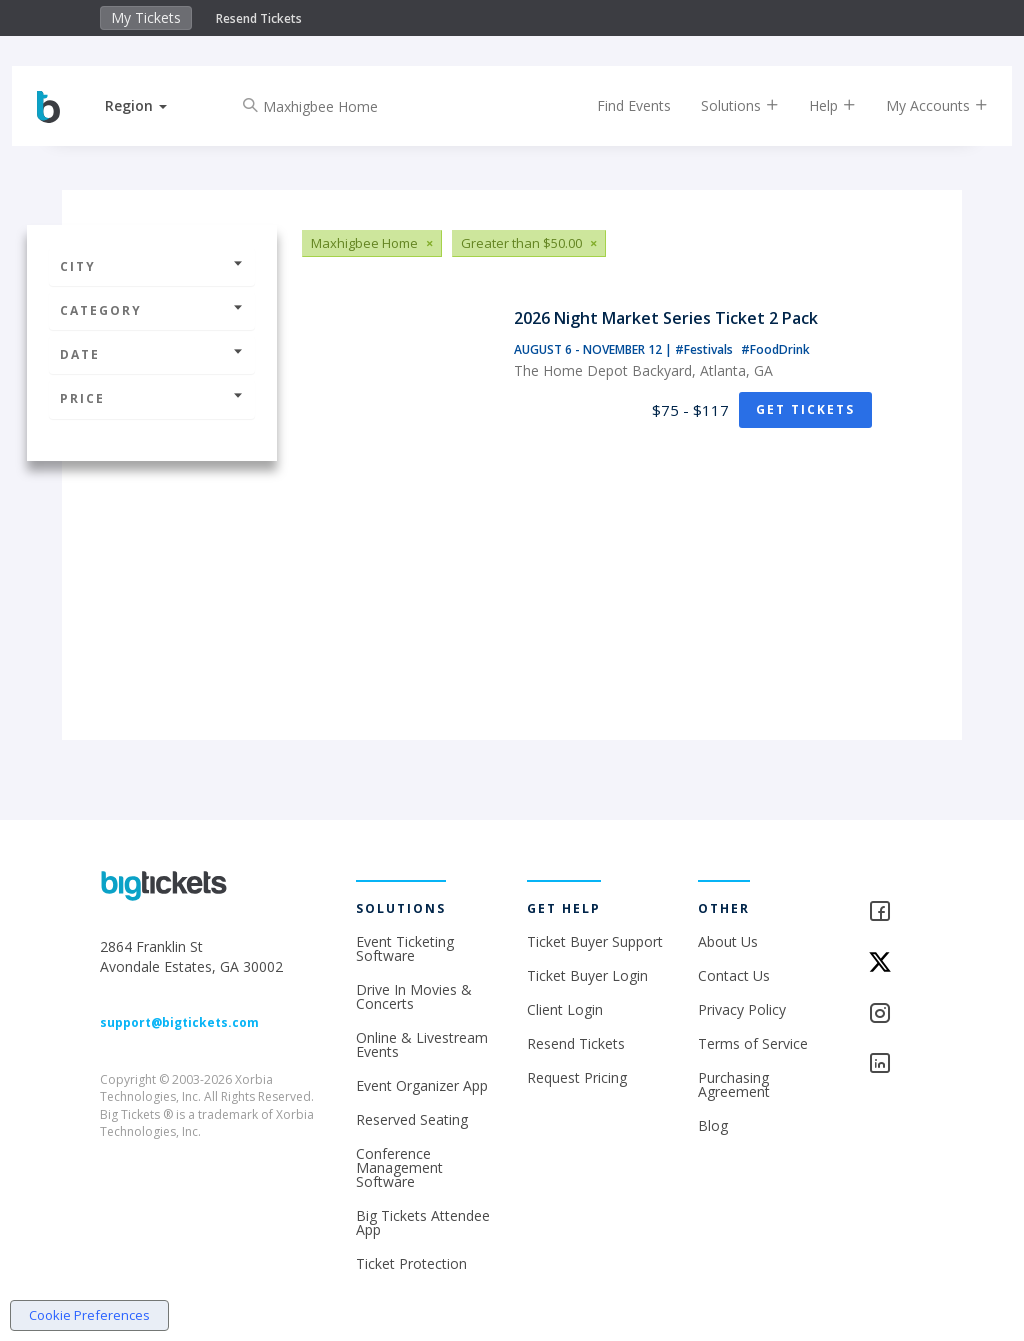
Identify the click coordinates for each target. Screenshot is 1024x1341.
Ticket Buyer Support (595, 941)
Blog (713, 1125)
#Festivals (705, 349)
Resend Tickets (259, 18)
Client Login (565, 1009)
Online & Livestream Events (422, 1044)
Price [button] (152, 398)
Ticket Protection (411, 1263)
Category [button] (152, 310)
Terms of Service (753, 1043)
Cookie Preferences (89, 1315)
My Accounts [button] (922, 105)
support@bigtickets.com (179, 1022)
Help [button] (817, 105)
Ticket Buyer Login (587, 975)
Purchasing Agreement (734, 1084)
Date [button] (152, 354)
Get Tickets (805, 409)
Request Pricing (577, 1077)
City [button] (152, 266)
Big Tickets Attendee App (423, 1222)
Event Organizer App (422, 1085)
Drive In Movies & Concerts (414, 996)
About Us (728, 941)
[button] (151, 105)
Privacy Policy (742, 1009)
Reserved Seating (412, 1119)
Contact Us (734, 975)
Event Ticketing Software (405, 948)
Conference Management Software (399, 1167)
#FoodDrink (775, 349)
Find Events (619, 105)
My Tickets (146, 17)
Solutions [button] (725, 105)
